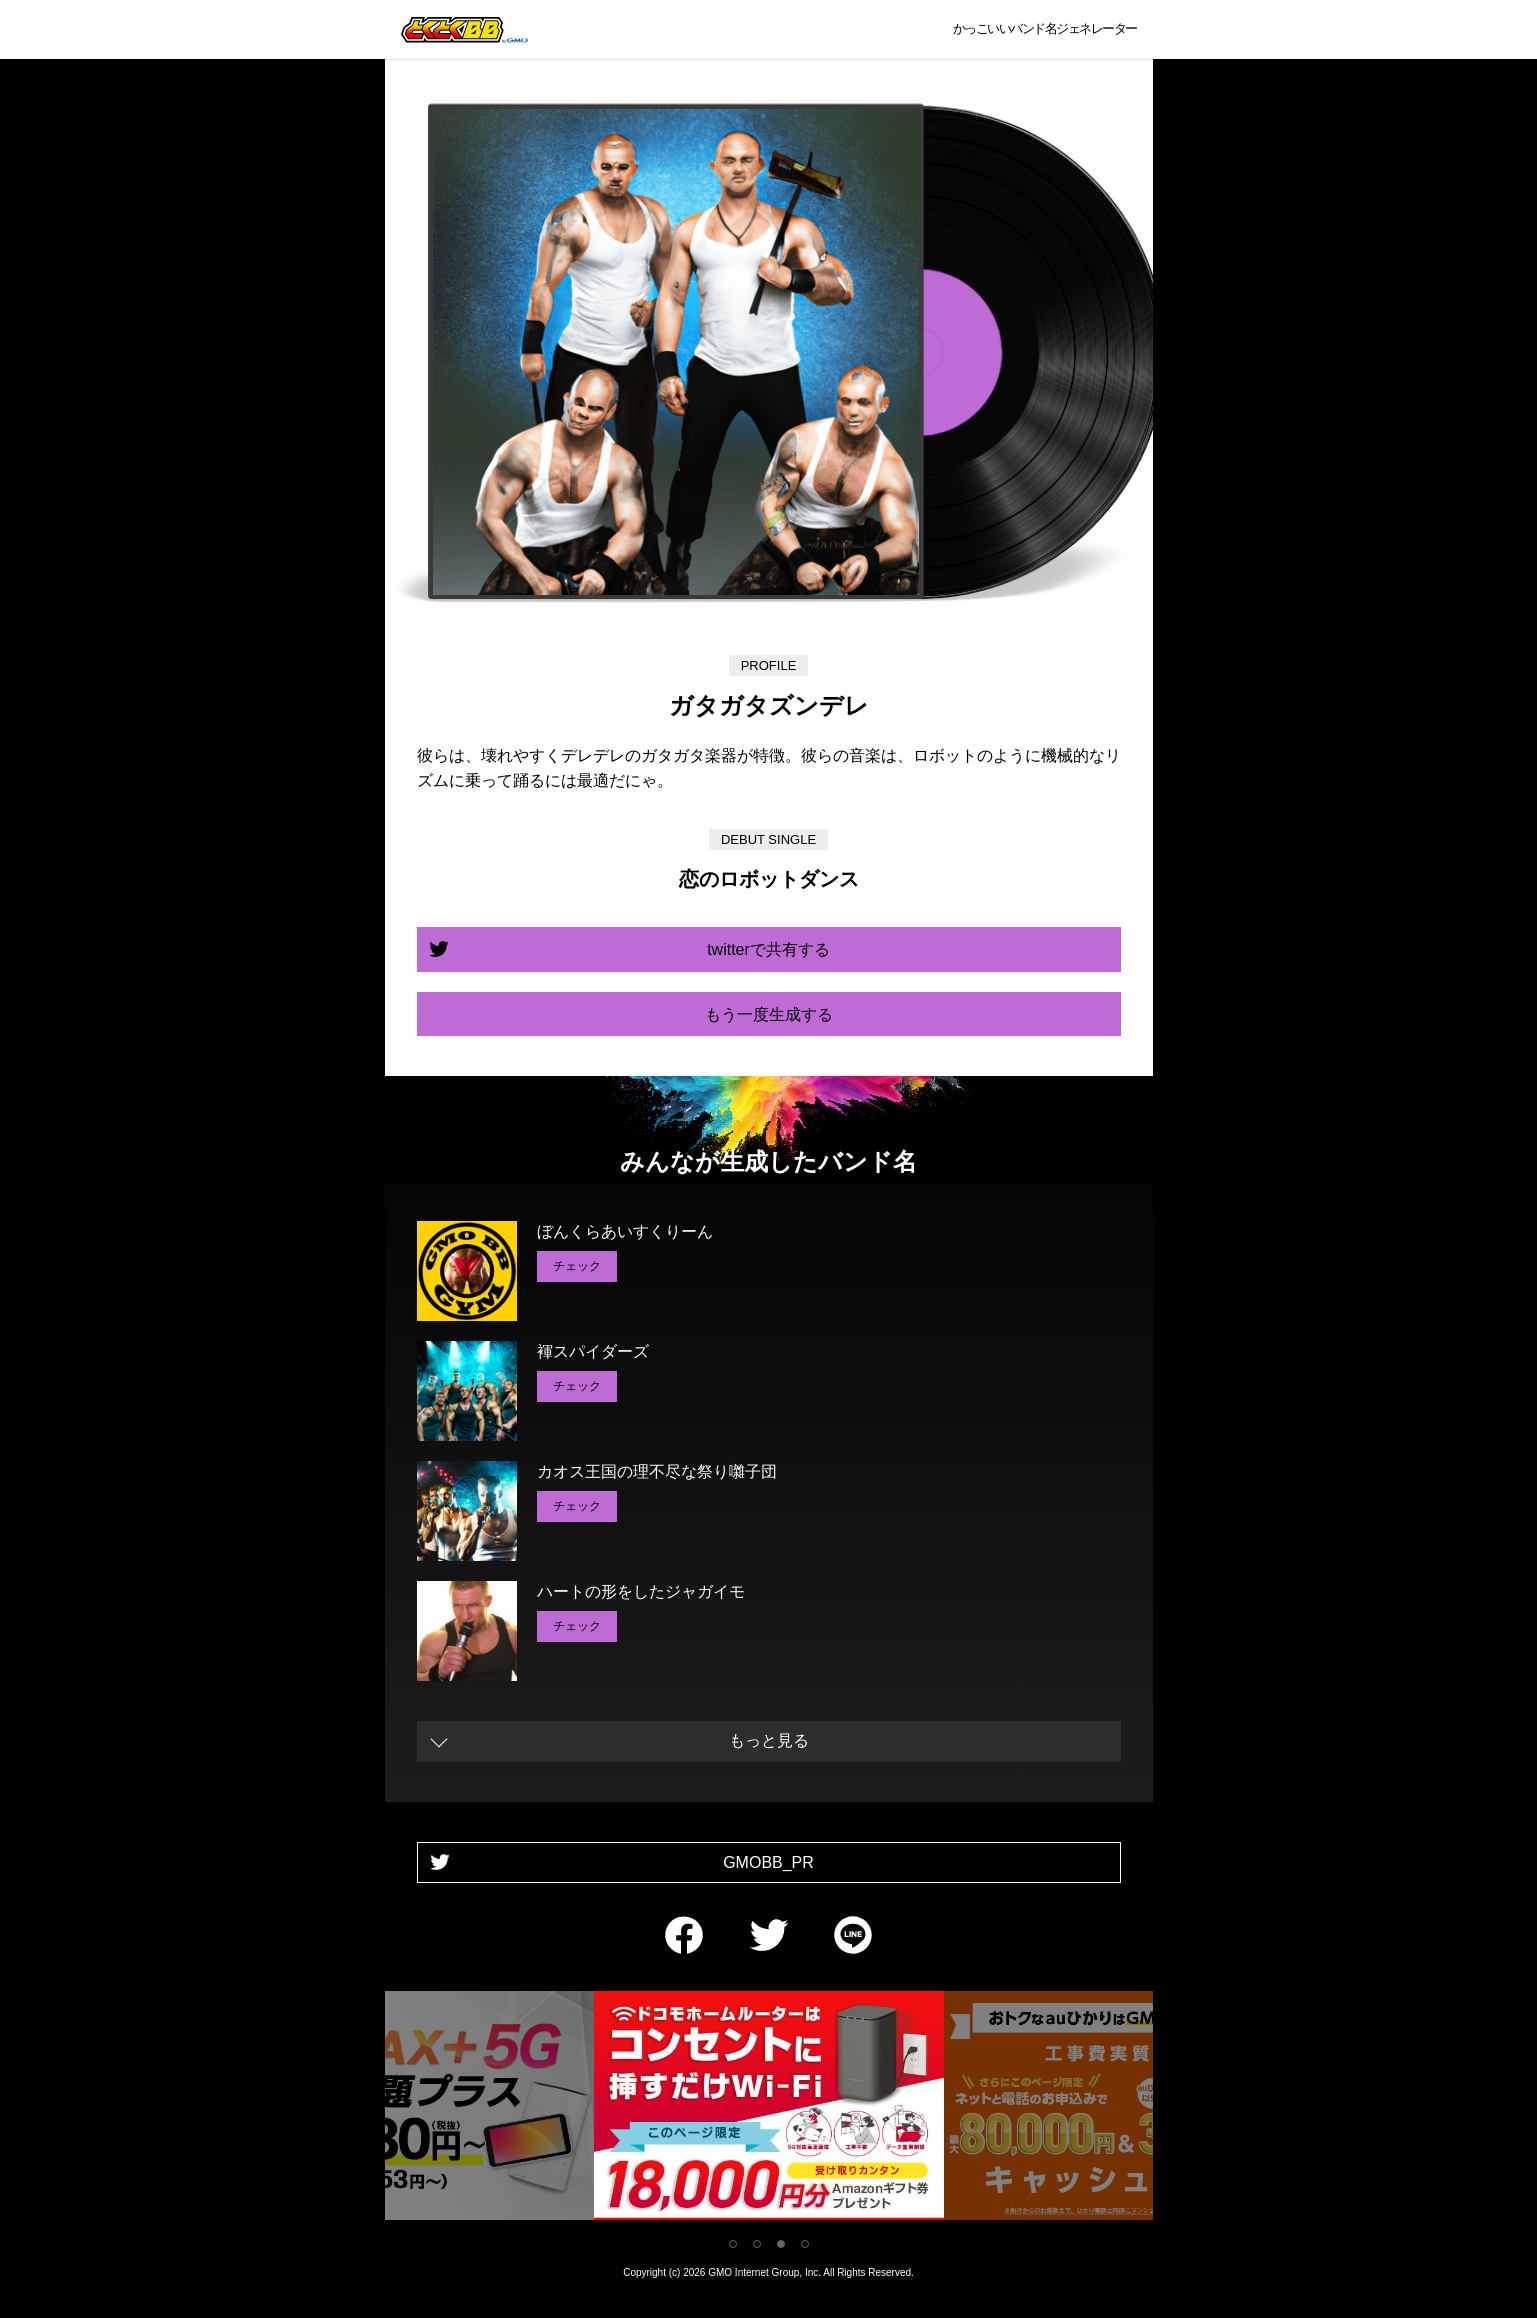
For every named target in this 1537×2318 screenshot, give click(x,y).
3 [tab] (781, 2244)
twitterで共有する (768, 949)
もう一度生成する (769, 1014)
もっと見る (769, 1740)
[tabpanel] (769, 2109)
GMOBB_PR (768, 1862)
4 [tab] (805, 2244)
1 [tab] (733, 2244)
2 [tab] (757, 2244)
